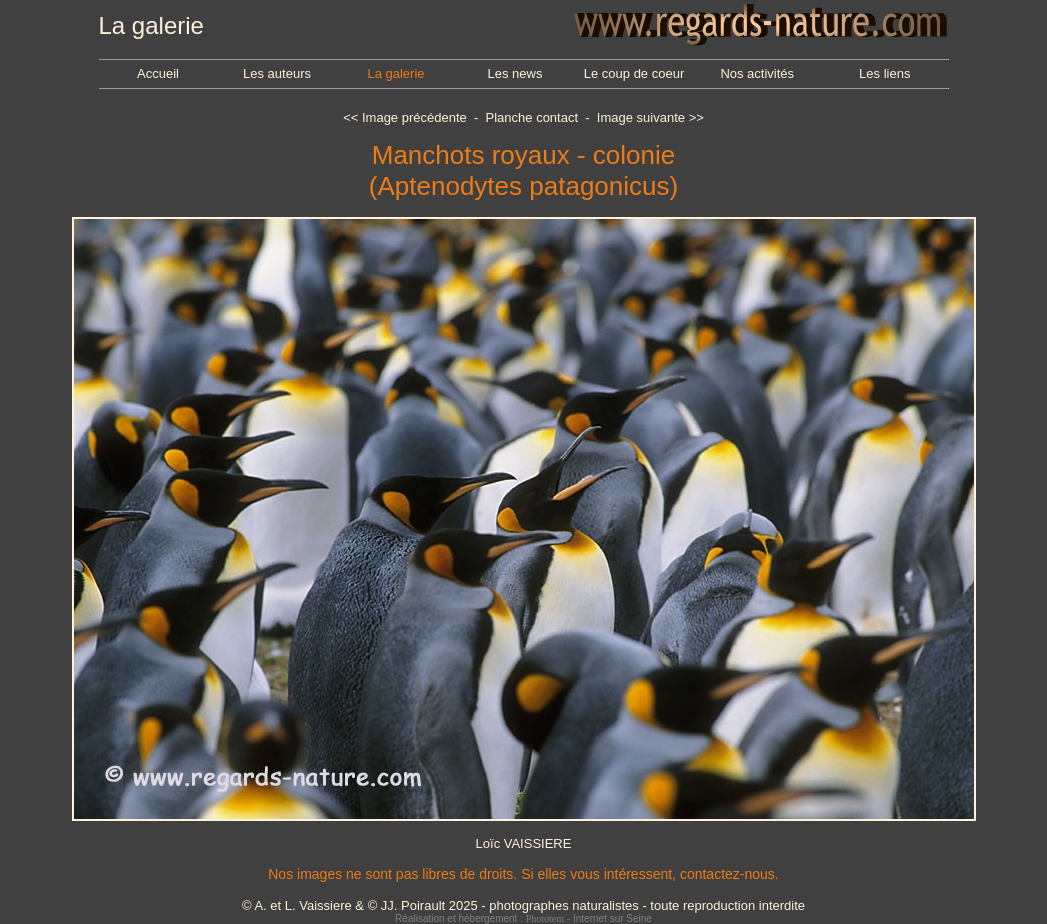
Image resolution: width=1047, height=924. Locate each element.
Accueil (158, 73)
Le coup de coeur (634, 73)
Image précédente (414, 117)
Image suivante (641, 117)
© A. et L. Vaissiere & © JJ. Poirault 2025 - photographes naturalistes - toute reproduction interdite (523, 905)
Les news (515, 73)
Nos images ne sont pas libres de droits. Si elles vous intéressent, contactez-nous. (523, 874)
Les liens (884, 73)
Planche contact (532, 117)
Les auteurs (277, 73)
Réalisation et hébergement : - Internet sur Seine (523, 918)
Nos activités (757, 73)
